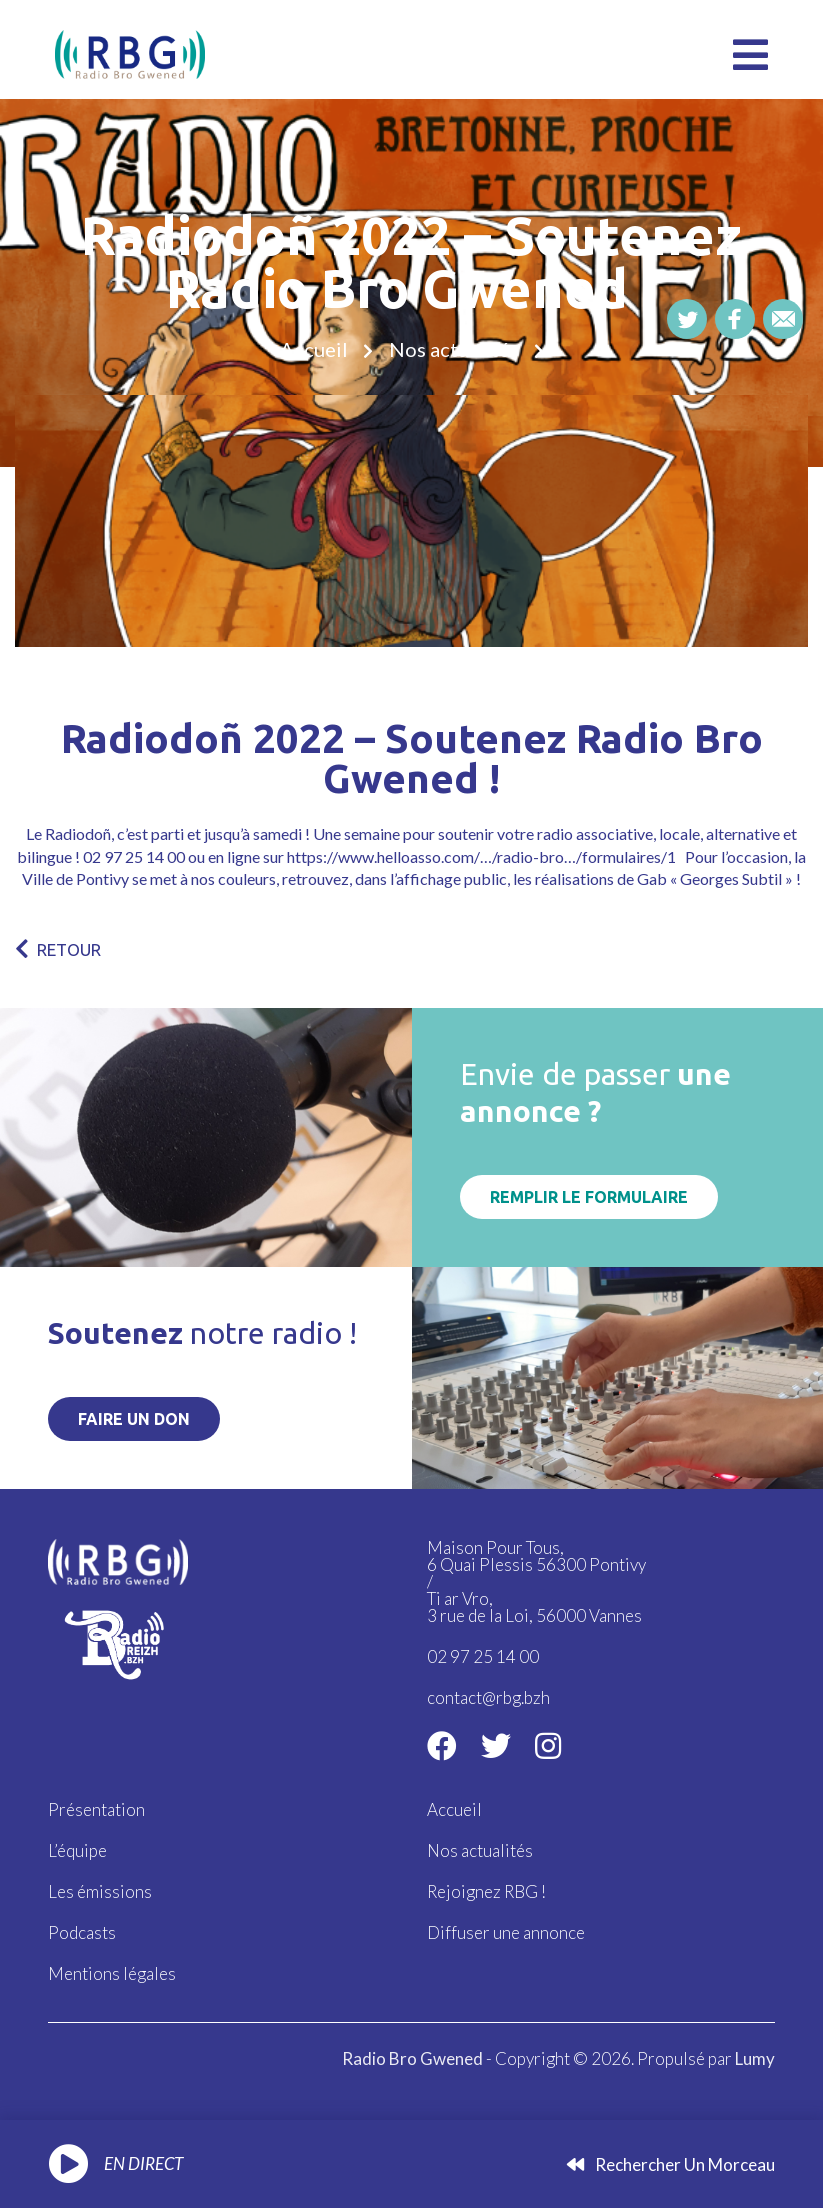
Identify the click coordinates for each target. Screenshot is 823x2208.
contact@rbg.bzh (488, 1697)
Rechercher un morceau (671, 2164)
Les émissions (100, 1891)
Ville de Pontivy (75, 878)
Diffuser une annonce (506, 1932)
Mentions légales (112, 1973)
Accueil (314, 349)
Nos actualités (454, 349)
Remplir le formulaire (589, 1197)
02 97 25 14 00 (483, 1656)
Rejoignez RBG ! (486, 1891)
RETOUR (58, 949)
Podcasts (82, 1932)
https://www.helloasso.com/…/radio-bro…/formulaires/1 (481, 856)
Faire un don (134, 1419)
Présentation (96, 1809)
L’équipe (77, 1850)
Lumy (755, 2058)
